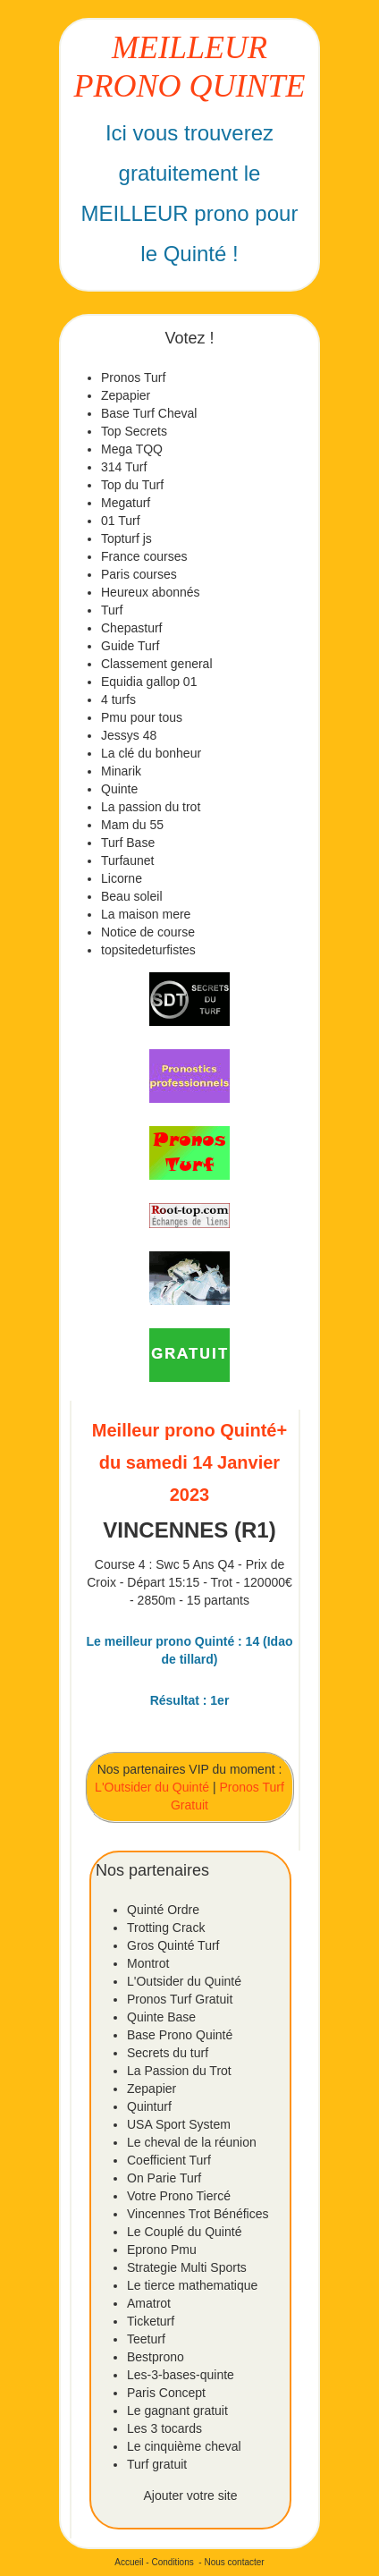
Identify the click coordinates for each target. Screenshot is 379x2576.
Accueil (128, 2562)
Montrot (148, 1963)
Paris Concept (166, 2392)
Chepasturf (131, 628)
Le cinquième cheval (184, 2446)
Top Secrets (134, 431)
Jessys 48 (128, 735)
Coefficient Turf (169, 2160)
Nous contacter (234, 2562)
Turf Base (128, 842)
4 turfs (118, 699)
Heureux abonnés (150, 592)
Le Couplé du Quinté (184, 2231)
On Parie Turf (164, 2178)
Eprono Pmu (162, 2249)
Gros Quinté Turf (173, 1945)
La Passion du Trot (179, 2070)
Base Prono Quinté (179, 2035)
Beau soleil (132, 896)
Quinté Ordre (163, 1909)
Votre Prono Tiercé (179, 2196)
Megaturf (125, 503)
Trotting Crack (166, 1927)
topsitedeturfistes (148, 950)
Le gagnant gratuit (177, 2410)
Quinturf (149, 2106)
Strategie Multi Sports (187, 2267)
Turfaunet (127, 860)
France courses (144, 556)
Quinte (119, 789)
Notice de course (148, 932)
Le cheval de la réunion (192, 2142)
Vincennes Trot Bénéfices (198, 2214)
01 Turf (120, 520)
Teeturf (146, 2339)
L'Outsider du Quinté (152, 1787)
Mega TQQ (132, 449)
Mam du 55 (132, 825)
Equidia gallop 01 (149, 681)
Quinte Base (161, 2017)
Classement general (157, 664)
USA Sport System (179, 2124)
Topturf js (126, 538)
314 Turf (124, 467)
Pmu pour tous (141, 717)
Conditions (172, 2562)
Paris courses (139, 574)
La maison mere (145, 914)
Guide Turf (130, 646)
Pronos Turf (133, 377)
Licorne (121, 878)
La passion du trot (150, 807)
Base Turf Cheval (149, 413)
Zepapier (125, 395)
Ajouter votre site (190, 2495)
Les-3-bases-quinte (180, 2375)
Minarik (121, 771)
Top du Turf (132, 485)
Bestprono (155, 2357)
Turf (111, 610)
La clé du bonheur (151, 753)
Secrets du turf (167, 2053)
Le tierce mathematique (192, 2285)
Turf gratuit (157, 2464)
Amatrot (149, 2303)
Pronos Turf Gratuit (179, 1999)
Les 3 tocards (164, 2428)
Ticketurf (150, 2321)
